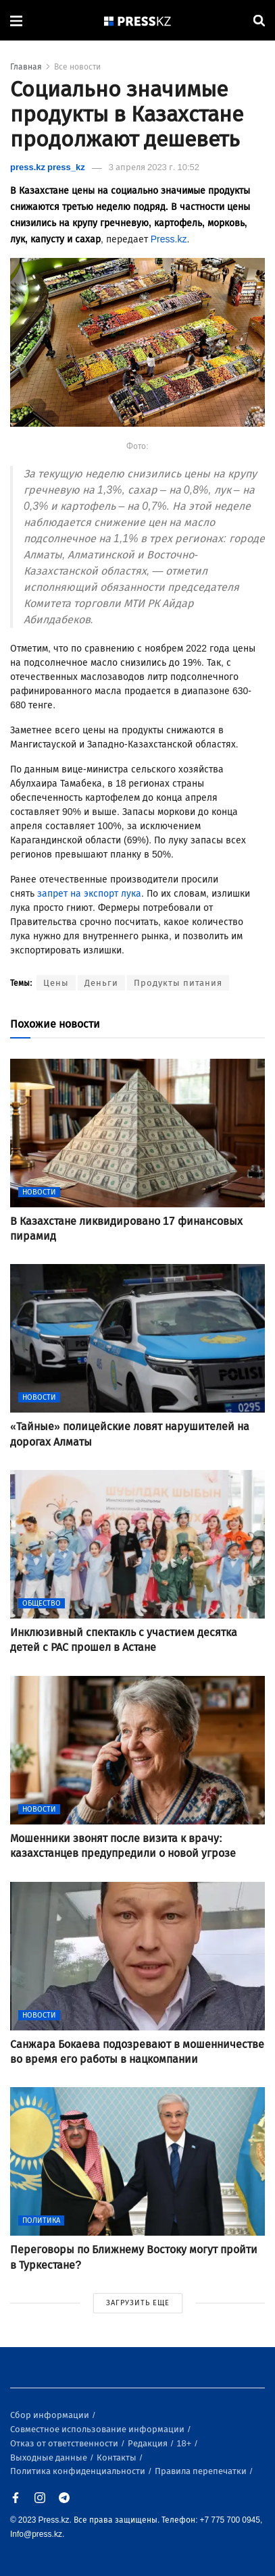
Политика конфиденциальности (78, 2471)
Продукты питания (178, 983)
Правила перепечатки (202, 2471)
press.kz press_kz (47, 167)
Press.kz (169, 239)
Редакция (149, 2443)
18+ (184, 2443)
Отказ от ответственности (65, 2443)
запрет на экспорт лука (87, 893)
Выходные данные (49, 2457)
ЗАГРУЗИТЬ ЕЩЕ (138, 2302)
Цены (56, 983)
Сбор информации (50, 2415)
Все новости (77, 67)
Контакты (118, 2457)
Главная (26, 67)
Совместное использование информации (98, 2429)
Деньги (101, 983)
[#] (138, 20)
